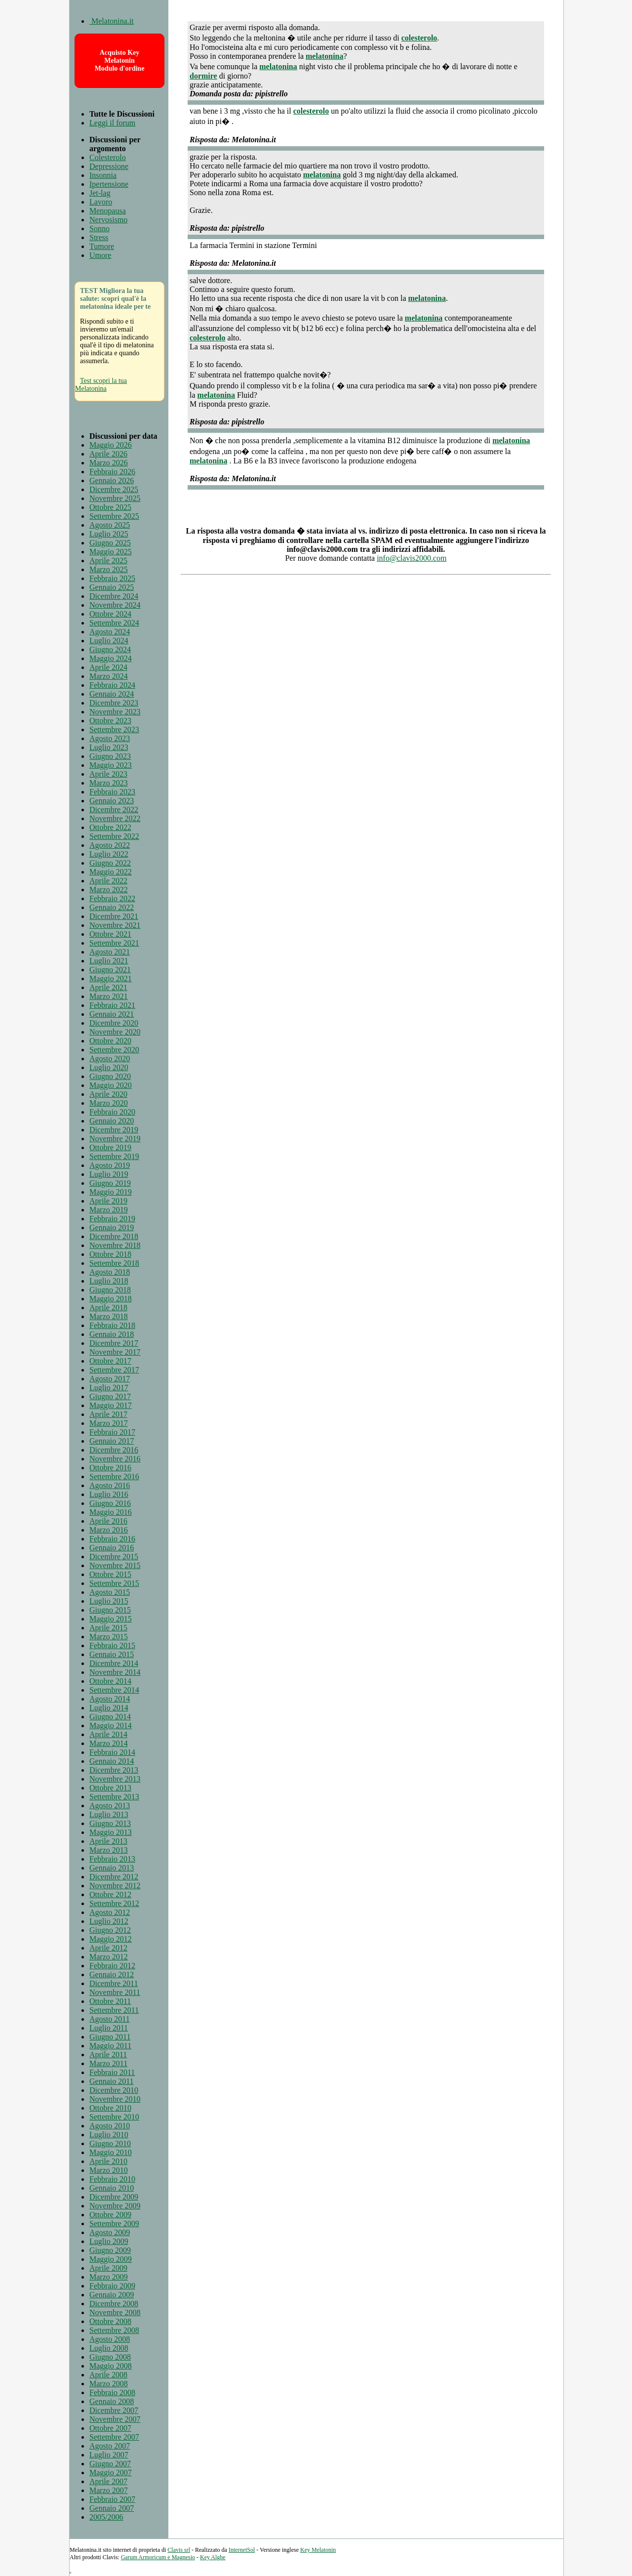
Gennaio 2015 (111, 1654)
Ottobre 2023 (110, 720)
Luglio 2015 (108, 1601)
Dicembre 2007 (113, 2410)
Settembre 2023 (114, 729)
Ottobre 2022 (110, 827)
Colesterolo (107, 157)
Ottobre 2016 (110, 1467)
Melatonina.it (111, 21)
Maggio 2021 (110, 978)
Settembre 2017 (114, 1370)
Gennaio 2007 (111, 2508)
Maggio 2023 (110, 765)
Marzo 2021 (108, 996)
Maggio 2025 (110, 551)
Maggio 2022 (110, 872)
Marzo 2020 (108, 1103)
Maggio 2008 (110, 2366)
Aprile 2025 (108, 560)
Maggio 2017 (110, 1405)
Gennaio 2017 (111, 1441)
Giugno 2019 (110, 1183)
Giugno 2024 (110, 649)
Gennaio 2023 (111, 800)
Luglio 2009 (108, 2241)
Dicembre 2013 (113, 1770)
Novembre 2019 (115, 1138)
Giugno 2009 (110, 2250)
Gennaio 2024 (111, 694)
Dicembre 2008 (113, 2303)
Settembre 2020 (114, 1049)
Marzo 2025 (108, 569)
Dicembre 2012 (113, 1876)
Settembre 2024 (114, 623)
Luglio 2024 (108, 640)
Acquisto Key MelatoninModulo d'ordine (120, 60)
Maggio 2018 (110, 1298)
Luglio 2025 (108, 534)
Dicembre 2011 (113, 1983)
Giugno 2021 (110, 969)
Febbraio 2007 (112, 2499)
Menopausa (107, 211)
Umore (100, 255)
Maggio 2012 (110, 1939)
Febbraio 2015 (112, 1645)
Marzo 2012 (108, 1957)
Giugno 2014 (110, 1716)
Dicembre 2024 (113, 596)
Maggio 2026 (110, 445)
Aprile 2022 (108, 880)
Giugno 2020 (110, 1076)
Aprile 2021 (108, 987)
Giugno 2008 (110, 2357)
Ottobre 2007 (110, 2428)
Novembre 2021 (115, 925)
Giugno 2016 (110, 1503)
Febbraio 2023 (112, 792)
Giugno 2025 (110, 543)
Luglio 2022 (108, 854)
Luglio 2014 (108, 1707)
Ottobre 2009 (110, 2214)
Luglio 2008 (108, 2348)
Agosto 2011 (109, 2019)
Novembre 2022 (115, 818)
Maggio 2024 (110, 658)
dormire (203, 76)
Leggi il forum (112, 123)
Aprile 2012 (108, 1948)
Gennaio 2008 (111, 2401)
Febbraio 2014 (112, 1752)
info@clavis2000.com (411, 558)
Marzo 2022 (108, 889)
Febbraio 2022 (112, 898)
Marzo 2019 (108, 1209)
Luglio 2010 (108, 2134)
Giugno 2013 (110, 1823)
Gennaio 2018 (111, 1334)
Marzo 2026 (108, 462)
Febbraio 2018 (112, 1325)
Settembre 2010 (114, 2117)
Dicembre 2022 (113, 809)
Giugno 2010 (110, 2143)
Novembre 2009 (115, 2206)
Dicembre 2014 (113, 1663)
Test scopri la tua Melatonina (101, 384)
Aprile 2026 (108, 454)
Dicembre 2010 (113, 2090)
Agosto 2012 (109, 1912)
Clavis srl (178, 2549)
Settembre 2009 (114, 2223)
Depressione (108, 166)
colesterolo (419, 38)
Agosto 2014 (109, 1699)
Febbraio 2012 (112, 1965)
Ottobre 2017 (110, 1361)
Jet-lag (100, 193)
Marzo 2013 (108, 1850)
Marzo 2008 (108, 2383)
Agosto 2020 (109, 1058)
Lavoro (100, 202)
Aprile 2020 (108, 1094)
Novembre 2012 (115, 1885)
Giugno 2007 (110, 2463)
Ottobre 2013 (110, 1788)
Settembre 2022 (114, 836)
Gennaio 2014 (111, 1761)
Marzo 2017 (108, 1423)
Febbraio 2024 (112, 685)
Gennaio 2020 (111, 1121)
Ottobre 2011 (110, 2001)
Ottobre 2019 (110, 1147)
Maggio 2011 (110, 2045)
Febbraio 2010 (112, 2179)
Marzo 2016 (108, 1530)
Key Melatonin (318, 2549)
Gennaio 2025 (111, 587)
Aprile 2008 (108, 2374)
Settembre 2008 (114, 2330)
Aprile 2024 (108, 667)
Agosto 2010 (109, 2125)
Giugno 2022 (110, 863)
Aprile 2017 (108, 1414)
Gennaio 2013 (111, 1868)
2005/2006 (106, 2517)
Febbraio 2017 (112, 1432)
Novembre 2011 (114, 1992)
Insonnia (103, 175)
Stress (98, 237)
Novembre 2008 (115, 2312)
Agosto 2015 (109, 1592)
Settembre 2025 (114, 516)
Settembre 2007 (114, 2437)
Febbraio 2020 (112, 1112)
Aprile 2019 (108, 1201)
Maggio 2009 (110, 2259)
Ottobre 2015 (110, 1574)
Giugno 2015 (110, 1610)
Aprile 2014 (108, 1734)
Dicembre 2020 (113, 1023)
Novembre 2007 (115, 2419)
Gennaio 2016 (111, 1547)
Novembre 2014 (115, 1672)
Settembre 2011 (114, 2010)
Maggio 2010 (110, 2152)
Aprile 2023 (108, 774)
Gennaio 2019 (111, 1227)
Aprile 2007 (108, 2481)
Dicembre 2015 (113, 1556)
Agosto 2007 (109, 2446)
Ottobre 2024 (110, 614)
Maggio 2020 (110, 1085)
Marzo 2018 (108, 1316)
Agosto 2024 (109, 631)
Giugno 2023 (110, 756)
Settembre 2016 (114, 1476)
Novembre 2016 (115, 1458)
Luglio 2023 (108, 747)
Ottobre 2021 (110, 934)
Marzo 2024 (108, 676)
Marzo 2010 (108, 2170)
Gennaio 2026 (111, 480)
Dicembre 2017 (113, 1343)
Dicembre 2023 (113, 703)
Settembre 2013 (114, 1796)
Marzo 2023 (108, 783)
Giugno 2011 (109, 2037)
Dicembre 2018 (113, 1236)
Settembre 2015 (114, 1583)
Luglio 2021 (108, 960)
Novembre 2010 (115, 2099)
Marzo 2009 (108, 2277)
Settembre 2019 (114, 1156)
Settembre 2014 (114, 1690)
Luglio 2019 (108, 1174)
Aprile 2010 (108, 2161)
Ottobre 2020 (110, 1041)
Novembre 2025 (115, 498)
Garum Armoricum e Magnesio (158, 2557)
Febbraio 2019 (112, 1218)
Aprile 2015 (108, 1627)
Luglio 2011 (108, 2028)
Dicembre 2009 (113, 2197)
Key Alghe (213, 2557)
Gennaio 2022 (111, 907)
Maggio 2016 (110, 1512)
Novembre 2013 (115, 1779)
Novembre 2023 (115, 711)
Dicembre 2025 (113, 489)
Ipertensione (108, 184)
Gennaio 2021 (111, 1014)
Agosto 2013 (109, 1805)
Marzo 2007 (108, 2490)
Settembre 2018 (114, 1263)
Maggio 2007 (110, 2472)
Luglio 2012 (108, 1921)
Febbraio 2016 (112, 1539)
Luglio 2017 (108, 1387)
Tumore (101, 246)
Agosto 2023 (109, 738)
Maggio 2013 (110, 1832)
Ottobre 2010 (110, 2108)
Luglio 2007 (108, 2455)
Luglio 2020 (108, 1067)
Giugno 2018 (110, 1290)
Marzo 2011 (108, 2063)
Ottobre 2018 (110, 1254)
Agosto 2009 (109, 2232)
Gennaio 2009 (111, 2294)
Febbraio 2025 (112, 578)
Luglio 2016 (108, 1494)
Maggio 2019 (110, 1192)
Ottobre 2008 (110, 2321)
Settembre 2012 (114, 1903)
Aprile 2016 (108, 1521)
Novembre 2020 (115, 1032)
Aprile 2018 (108, 1307)
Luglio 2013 (108, 1814)
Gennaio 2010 (111, 2188)
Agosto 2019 (109, 1165)
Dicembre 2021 (113, 916)
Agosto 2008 (109, 2339)
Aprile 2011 (108, 2054)
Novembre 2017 (115, 1352)
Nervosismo (108, 219)
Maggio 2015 (110, 1619)
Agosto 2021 (109, 952)
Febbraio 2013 (112, 1859)
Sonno (99, 228)
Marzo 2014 (108, 1743)
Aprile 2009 (108, 2268)
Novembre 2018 (115, 1245)
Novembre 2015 (115, 1565)
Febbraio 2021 (112, 1005)
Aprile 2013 (108, 1841)
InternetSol (242, 2549)
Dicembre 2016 (113, 1450)
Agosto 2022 (109, 845)
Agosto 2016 (109, 1485)
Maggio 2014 (110, 1725)
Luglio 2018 (108, 1281)
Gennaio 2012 (111, 1974)
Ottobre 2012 (110, 1894)
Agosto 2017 (109, 1378)
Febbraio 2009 (112, 2286)
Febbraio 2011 (112, 2072)
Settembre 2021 (114, 943)
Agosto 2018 (109, 1272)
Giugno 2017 (110, 1396)
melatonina (324, 56)
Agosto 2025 (109, 525)
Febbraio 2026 (112, 471)
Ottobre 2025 (110, 507)
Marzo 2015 (108, 1636)
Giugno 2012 (110, 1930)
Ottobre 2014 (110, 1681)
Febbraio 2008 (112, 2392)
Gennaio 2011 (111, 2081)
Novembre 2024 (115, 605)
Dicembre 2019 (113, 1129)
